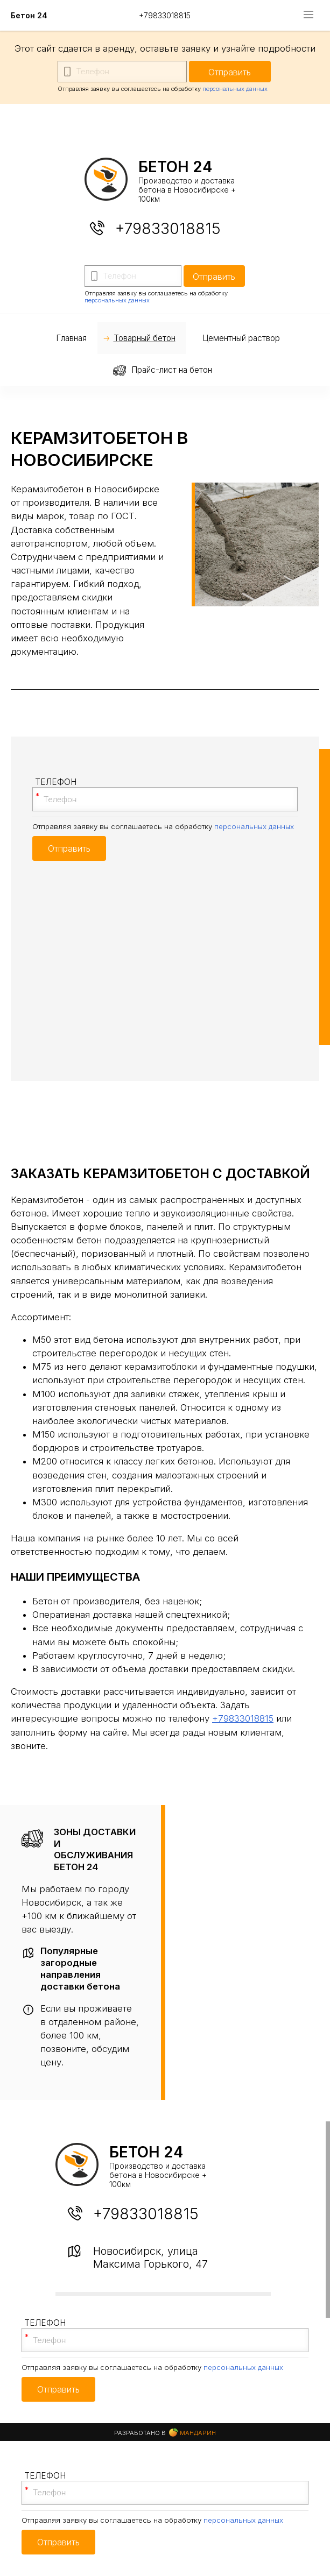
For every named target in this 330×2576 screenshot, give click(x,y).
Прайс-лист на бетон (171, 370)
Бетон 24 (29, 15)
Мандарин (192, 2432)
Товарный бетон (144, 338)
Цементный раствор (241, 338)
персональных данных (235, 89)
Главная (71, 338)
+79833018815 (165, 15)
